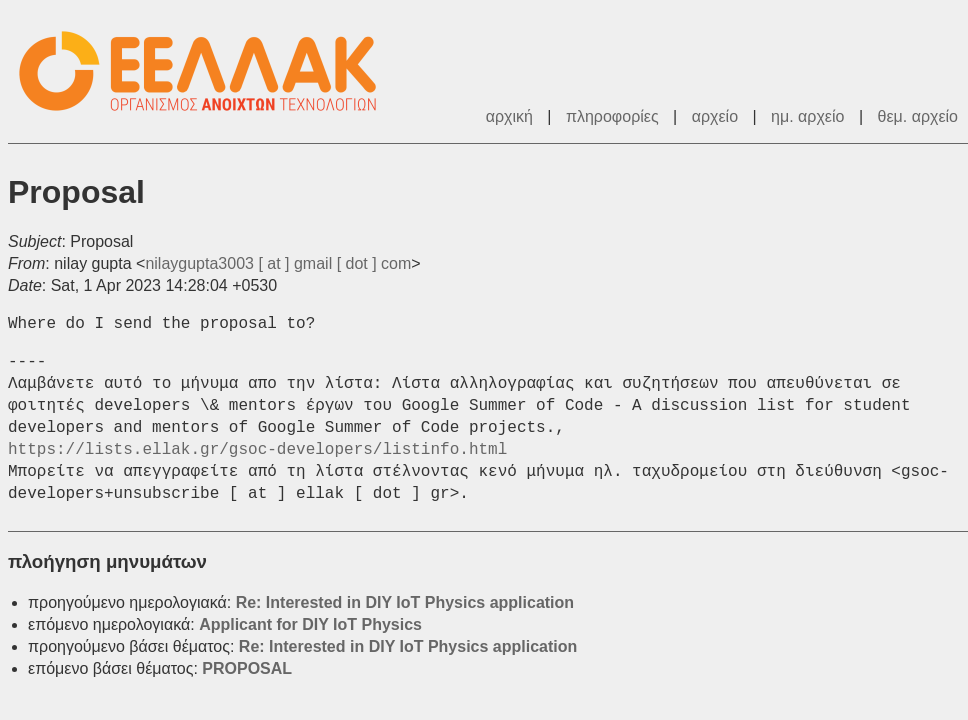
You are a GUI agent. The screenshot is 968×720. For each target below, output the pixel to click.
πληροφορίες (612, 116)
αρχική (509, 116)
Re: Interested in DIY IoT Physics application (405, 602)
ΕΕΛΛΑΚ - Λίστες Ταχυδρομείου (208, 71)
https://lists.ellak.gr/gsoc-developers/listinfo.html (257, 450)
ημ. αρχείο (807, 116)
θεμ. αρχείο (918, 116)
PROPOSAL (247, 668)
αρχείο (715, 116)
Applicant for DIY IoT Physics (310, 624)
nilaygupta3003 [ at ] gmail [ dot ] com (278, 263)
